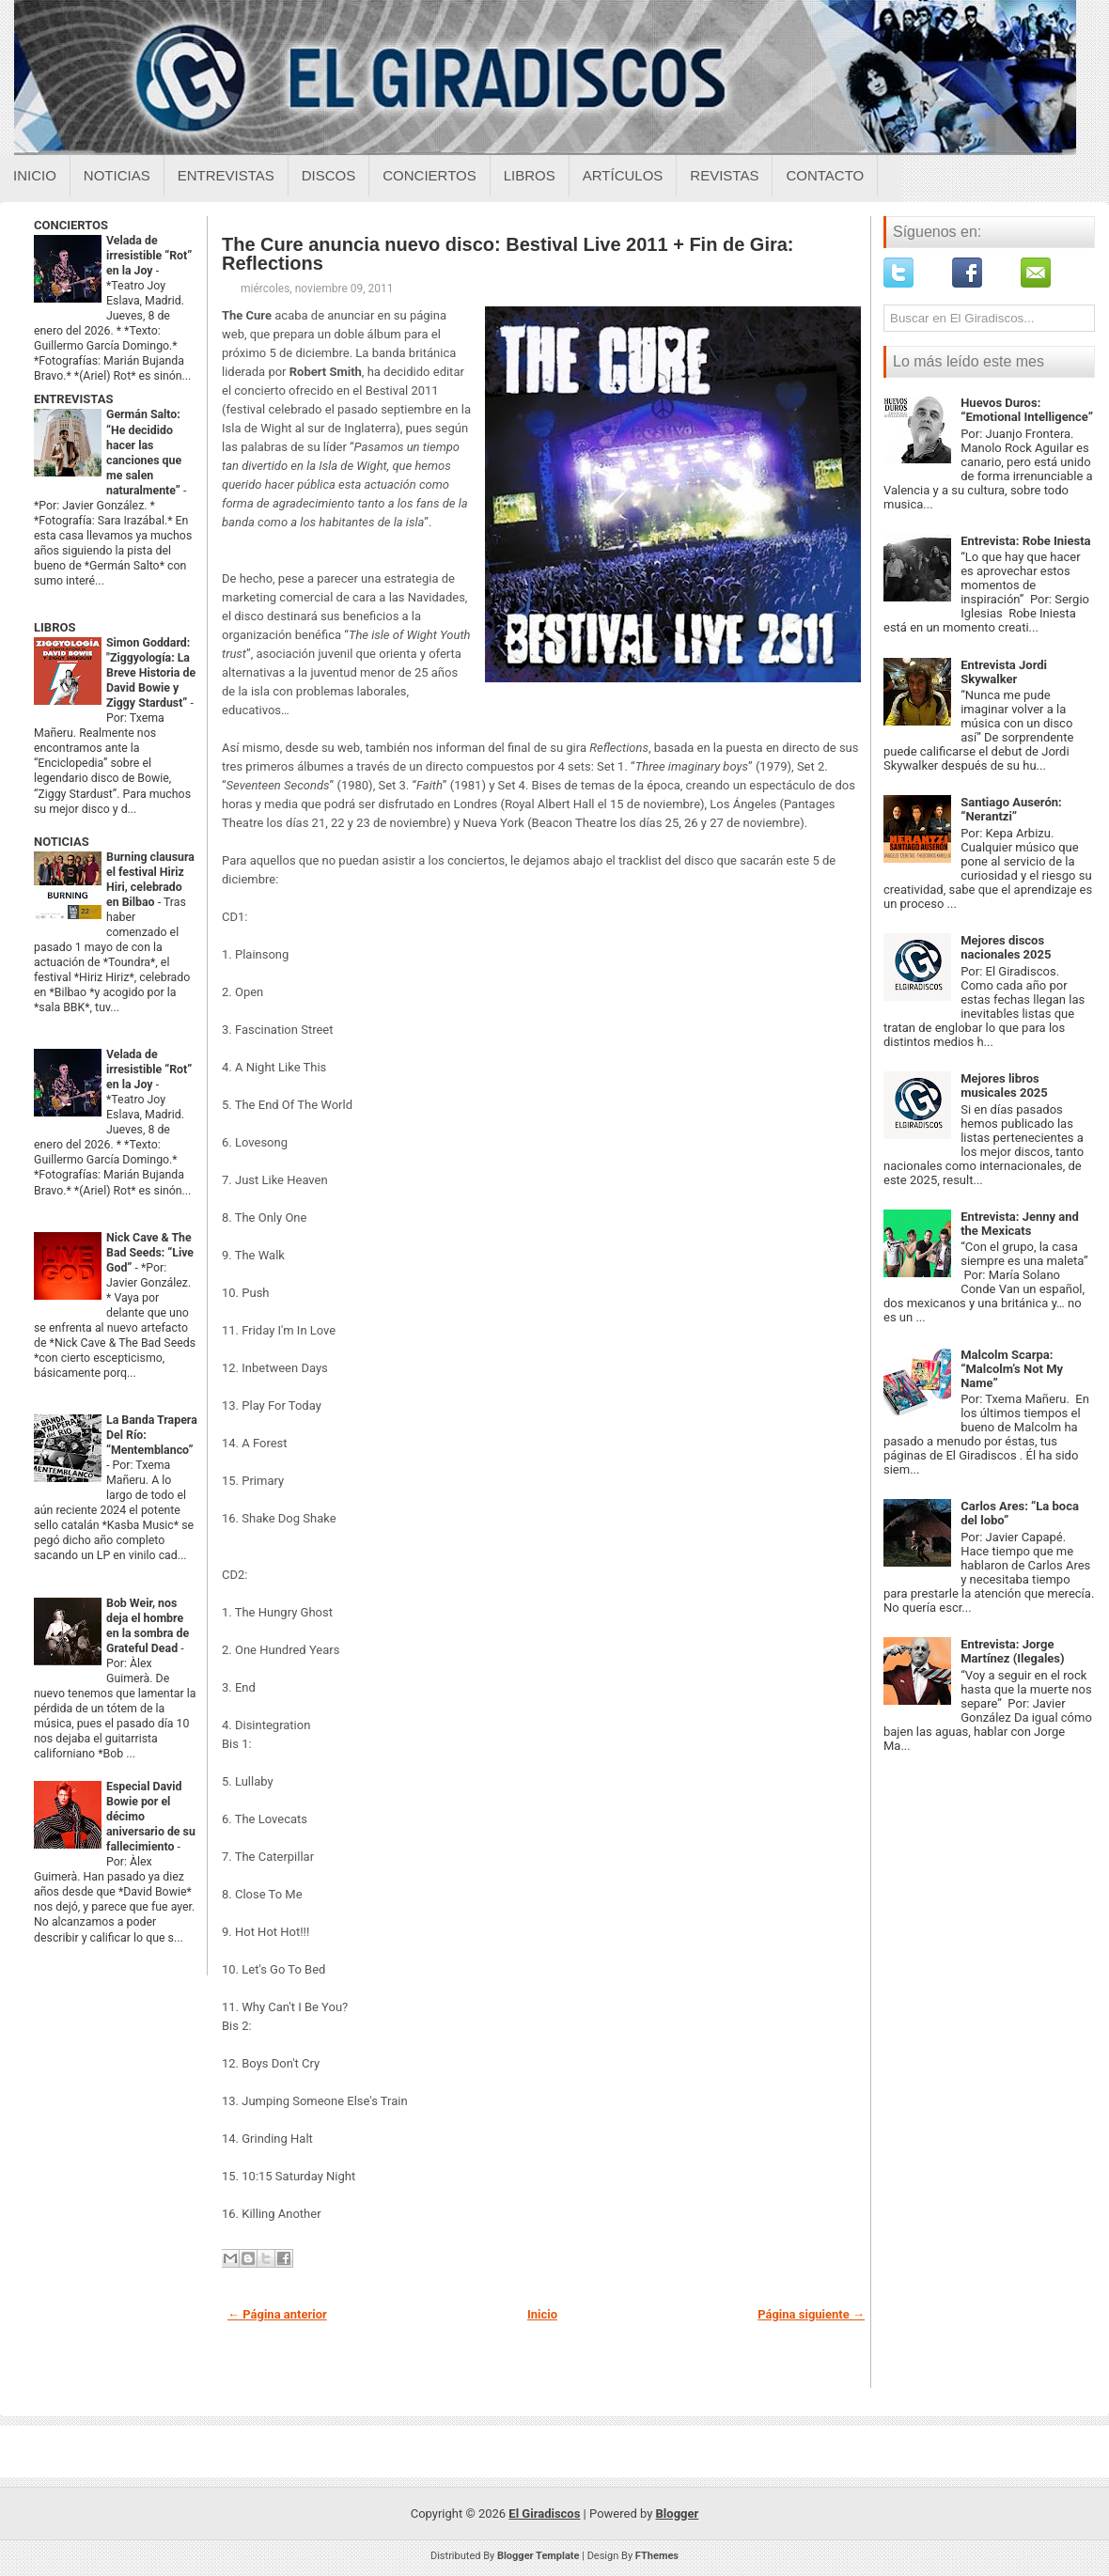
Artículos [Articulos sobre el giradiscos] (623, 175)
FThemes (657, 2556)
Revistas (724, 175)
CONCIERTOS (71, 225)
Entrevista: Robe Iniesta (1025, 541)
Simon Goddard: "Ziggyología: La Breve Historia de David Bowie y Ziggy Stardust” (150, 673)
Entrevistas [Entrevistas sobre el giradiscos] (226, 175)
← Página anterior (277, 2314)
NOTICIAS (61, 842)
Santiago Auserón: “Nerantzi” (1011, 809)
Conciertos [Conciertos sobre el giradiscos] (429, 175)
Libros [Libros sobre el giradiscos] (529, 175)
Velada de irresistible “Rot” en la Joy (149, 255)
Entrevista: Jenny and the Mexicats (1020, 1224)
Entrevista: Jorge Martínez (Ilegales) (1012, 1651)
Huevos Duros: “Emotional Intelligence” (1027, 410)
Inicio (34, 175)
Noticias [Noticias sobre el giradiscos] (117, 175)
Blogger (677, 2513)
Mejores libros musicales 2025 (1004, 1085)
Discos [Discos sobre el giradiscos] (329, 175)
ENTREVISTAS (73, 399)
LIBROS (54, 627)
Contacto (825, 175)
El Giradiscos (544, 2513)
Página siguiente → (811, 2314)
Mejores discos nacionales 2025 (1006, 947)
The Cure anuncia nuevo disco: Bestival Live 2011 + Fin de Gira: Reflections (508, 254)
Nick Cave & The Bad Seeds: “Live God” (150, 1252)
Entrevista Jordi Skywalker (1004, 672)
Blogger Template (538, 2556)
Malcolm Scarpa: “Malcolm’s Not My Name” (1012, 1369)
